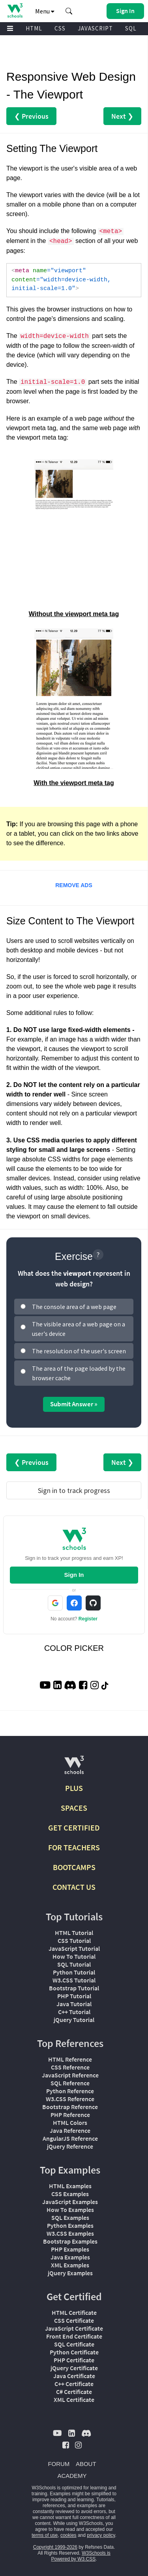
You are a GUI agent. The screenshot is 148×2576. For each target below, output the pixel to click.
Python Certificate (74, 2352)
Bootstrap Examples (70, 2241)
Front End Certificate (74, 2336)
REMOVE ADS (73, 885)
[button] (69, 11)
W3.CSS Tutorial (74, 1980)
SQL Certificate (74, 2344)
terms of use (45, 2535)
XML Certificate (74, 2399)
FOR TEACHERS (74, 1847)
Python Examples (70, 2225)
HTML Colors (70, 2122)
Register (88, 1619)
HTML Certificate (74, 2312)
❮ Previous (31, 116)
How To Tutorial (74, 1956)
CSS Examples (70, 2194)
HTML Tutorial (74, 1933)
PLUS (74, 1788)
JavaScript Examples (70, 2202)
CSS (60, 28)
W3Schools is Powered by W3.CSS (80, 2556)
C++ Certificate (74, 2384)
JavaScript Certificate (74, 2328)
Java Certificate (74, 2376)
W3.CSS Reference (70, 2099)
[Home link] (15, 10)
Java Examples (70, 2257)
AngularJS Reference (70, 2138)
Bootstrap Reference (70, 2107)
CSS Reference (70, 2067)
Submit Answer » (73, 1404)
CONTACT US (74, 1887)
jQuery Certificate (74, 2368)
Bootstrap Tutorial (74, 1988)
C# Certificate (74, 2392)
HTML (34, 28)
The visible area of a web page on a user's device (78, 1328)
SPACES (74, 1808)
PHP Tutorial (74, 1996)
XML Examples (70, 2265)
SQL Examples (70, 2217)
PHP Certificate (74, 2360)
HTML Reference (70, 2059)
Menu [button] (44, 11)
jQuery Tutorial (74, 2020)
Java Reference (70, 2130)
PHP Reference (70, 2115)
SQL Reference (70, 2083)
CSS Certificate (74, 2320)
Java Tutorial (74, 2004)
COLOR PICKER (74, 1648)
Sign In (74, 1574)
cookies (68, 2535)
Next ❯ (122, 116)
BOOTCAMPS (74, 1867)
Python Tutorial (74, 1972)
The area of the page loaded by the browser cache (79, 1373)
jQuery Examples (70, 2273)
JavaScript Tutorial (74, 1948)
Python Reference (70, 2091)
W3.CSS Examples (70, 2233)
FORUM (58, 2463)
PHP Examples (70, 2249)
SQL (131, 28)
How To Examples (70, 2210)
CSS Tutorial (74, 1940)
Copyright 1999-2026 (55, 2547)
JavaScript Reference (70, 2075)
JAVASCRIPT (95, 28)
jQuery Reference (70, 2146)
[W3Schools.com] (74, 1768)
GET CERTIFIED (74, 1827)
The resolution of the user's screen (79, 1351)
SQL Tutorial (74, 1964)
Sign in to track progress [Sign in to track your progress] (74, 1490)
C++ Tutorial (74, 2012)
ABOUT (86, 2463)
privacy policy (101, 2535)
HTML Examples (70, 2186)
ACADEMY (71, 2475)
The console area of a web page (74, 1307)
